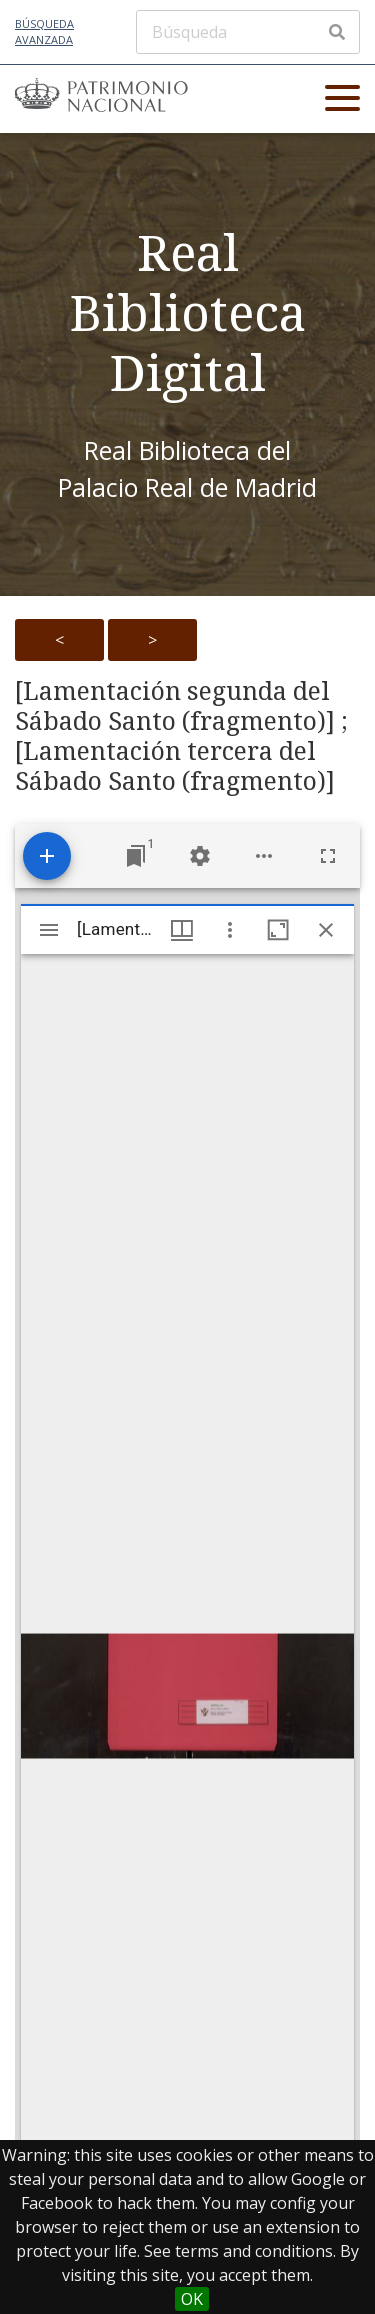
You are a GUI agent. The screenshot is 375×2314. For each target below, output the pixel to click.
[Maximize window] (278, 930)
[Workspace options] (264, 856)
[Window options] (230, 930)
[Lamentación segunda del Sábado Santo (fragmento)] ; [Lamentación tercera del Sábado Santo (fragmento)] (181, 736)
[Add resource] (47, 856)
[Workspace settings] (200, 856)
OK (192, 2299)
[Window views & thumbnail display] (182, 930)
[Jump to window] (136, 856)
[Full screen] (328, 856)
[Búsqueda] (248, 32)
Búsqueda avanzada (44, 32)
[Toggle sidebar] (49, 930)
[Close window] (326, 930)
